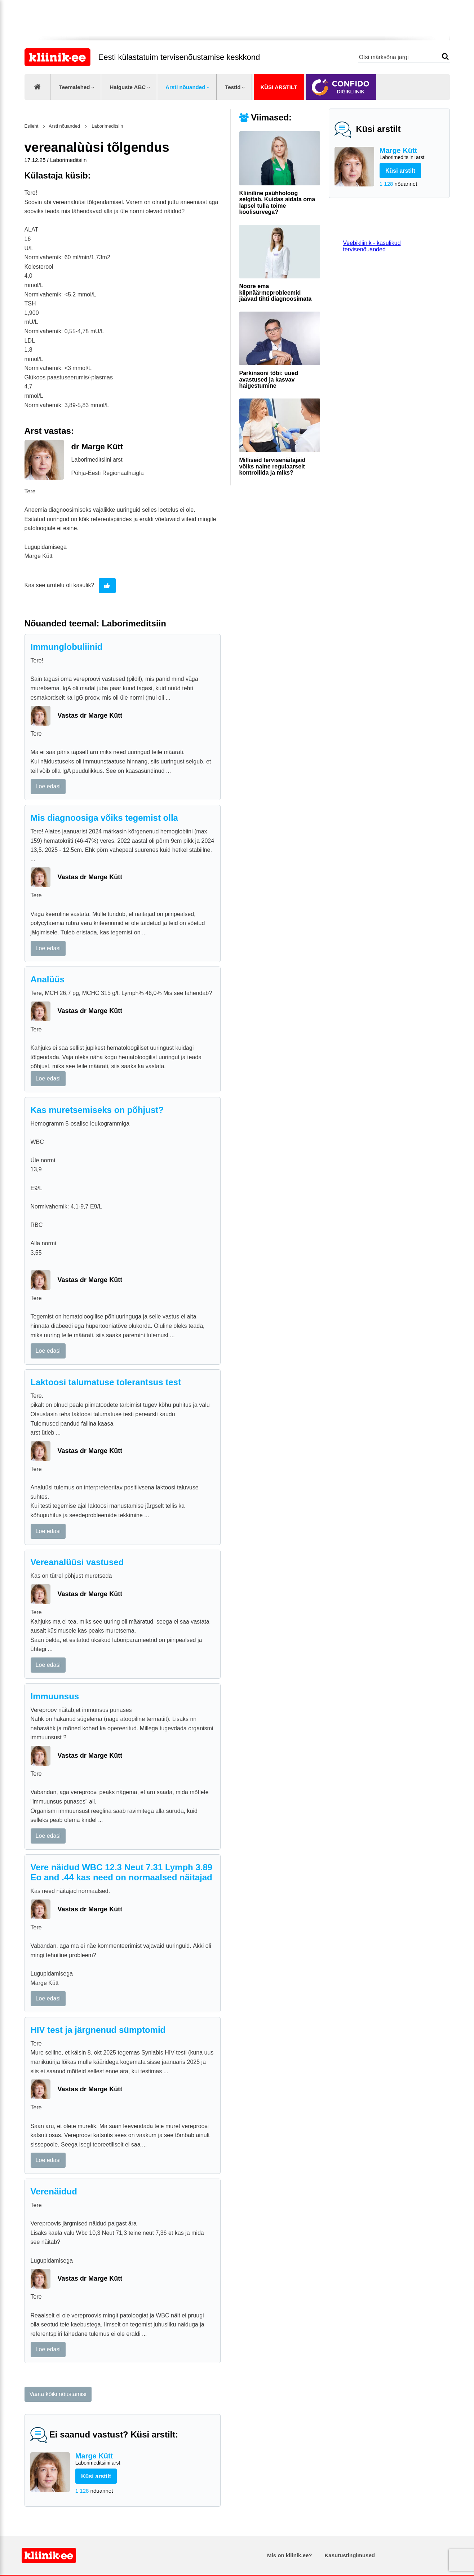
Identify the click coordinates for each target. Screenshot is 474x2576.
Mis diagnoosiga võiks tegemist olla (104, 818)
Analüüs (48, 979)
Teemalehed (74, 87)
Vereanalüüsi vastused (77, 1562)
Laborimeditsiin (106, 126)
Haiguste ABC (128, 87)
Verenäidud (54, 2191)
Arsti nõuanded (185, 87)
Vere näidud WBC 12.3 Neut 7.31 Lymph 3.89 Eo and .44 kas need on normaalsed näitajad (122, 1872)
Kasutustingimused (350, 2555)
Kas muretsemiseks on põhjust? (97, 1110)
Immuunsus (55, 1696)
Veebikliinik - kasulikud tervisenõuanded (372, 246)
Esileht (32, 126)
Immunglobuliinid (67, 647)
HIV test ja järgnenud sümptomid (98, 2030)
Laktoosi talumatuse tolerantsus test (106, 1382)
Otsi (445, 56)
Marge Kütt (412, 153)
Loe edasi (48, 786)
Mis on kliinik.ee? (289, 2555)
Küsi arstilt (278, 87)
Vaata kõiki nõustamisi (58, 2394)
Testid (232, 87)
